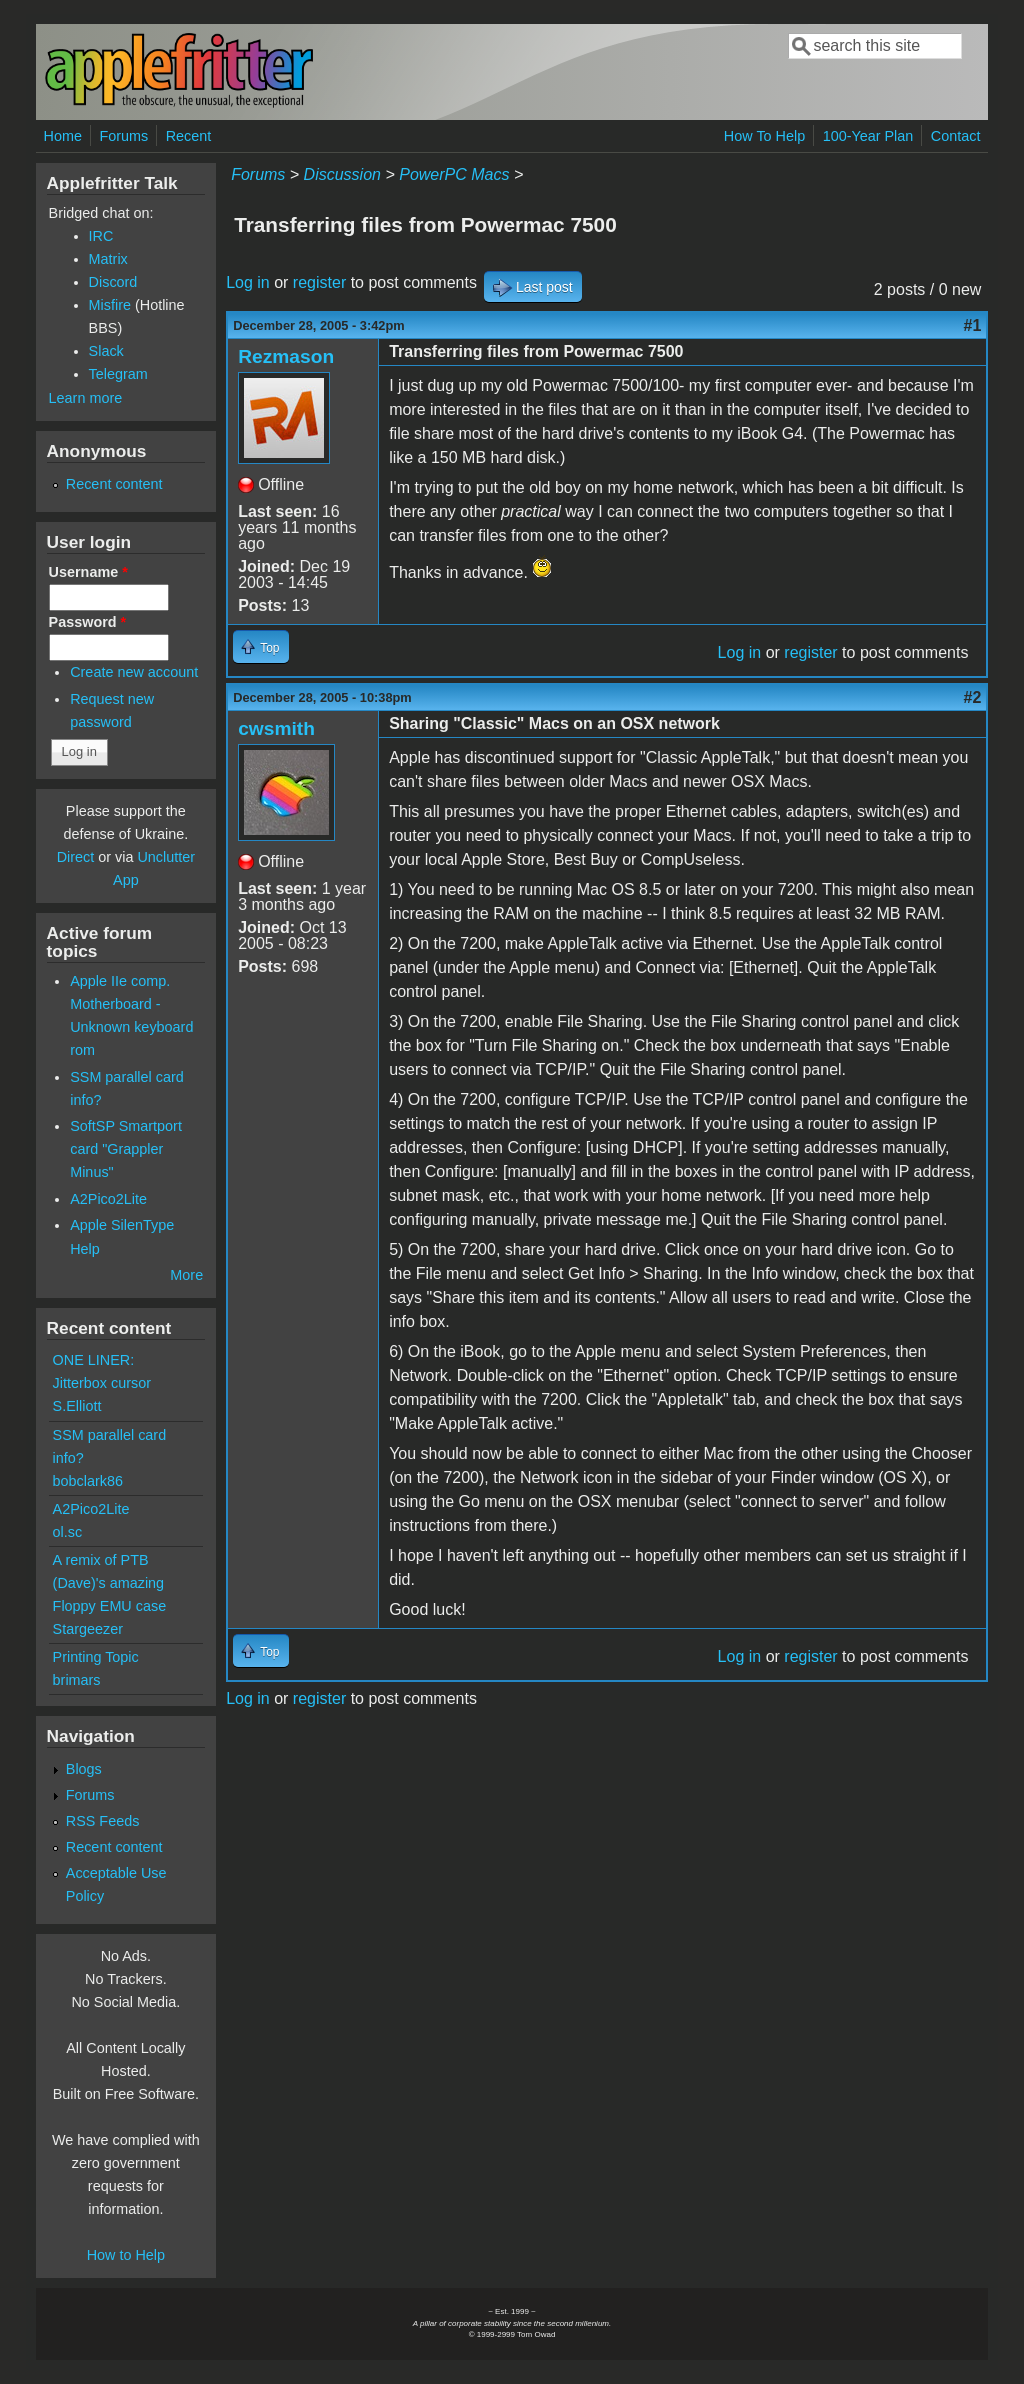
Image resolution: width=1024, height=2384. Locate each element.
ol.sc (68, 1532)
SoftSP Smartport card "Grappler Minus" (126, 1149)
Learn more (86, 398)
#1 (973, 325)
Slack (106, 351)
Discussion (342, 174)
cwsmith (276, 728)
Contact (956, 136)
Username (88, 572)
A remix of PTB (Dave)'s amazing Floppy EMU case (110, 1583)
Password (88, 622)
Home (63, 136)
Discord (113, 282)
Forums (123, 136)
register (319, 282)
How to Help (126, 2255)
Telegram (118, 374)
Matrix (108, 259)
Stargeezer (88, 1629)
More (186, 1275)
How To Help (764, 136)
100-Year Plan (868, 136)
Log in (248, 282)
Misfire (110, 305)
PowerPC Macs (454, 174)
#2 (973, 697)
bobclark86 (88, 1481)
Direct (76, 857)
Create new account (134, 672)
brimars (77, 1680)
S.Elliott (77, 1406)
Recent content (114, 484)
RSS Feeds (103, 1821)
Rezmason (286, 356)
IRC (101, 236)
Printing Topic (96, 1657)
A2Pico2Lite (108, 1199)
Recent (189, 136)
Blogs (84, 1769)
